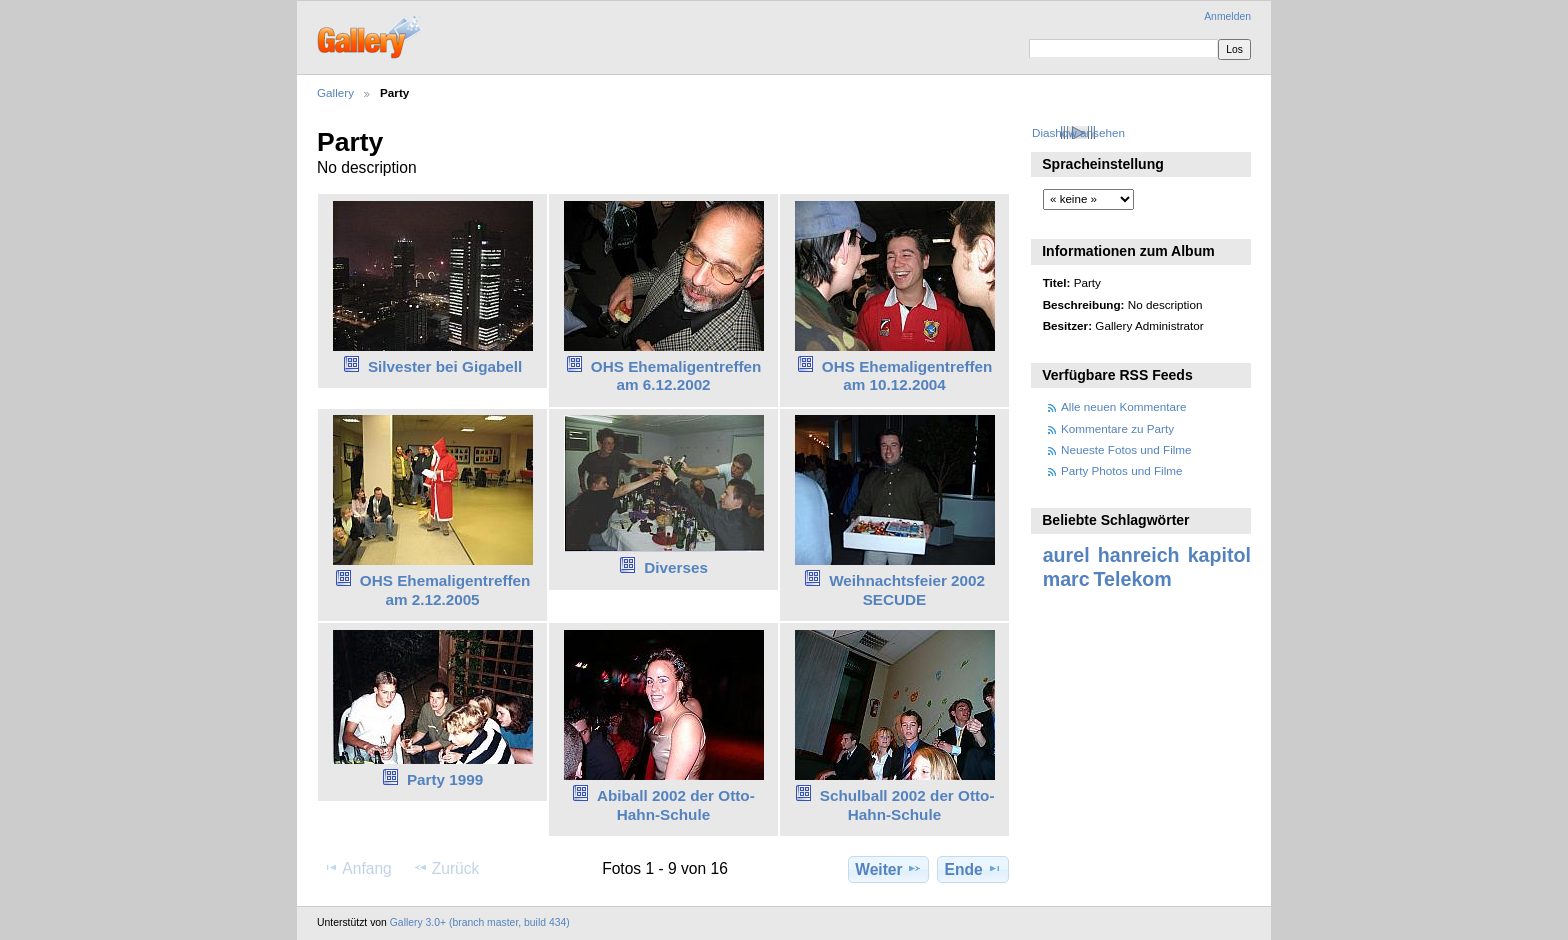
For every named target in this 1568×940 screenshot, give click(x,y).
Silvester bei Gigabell (445, 366)
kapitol (1219, 555)
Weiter (888, 869)
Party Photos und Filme (1121, 470)
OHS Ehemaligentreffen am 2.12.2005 (445, 590)
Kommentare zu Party (1117, 428)
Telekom (1133, 579)
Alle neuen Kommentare (1123, 406)
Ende (973, 869)
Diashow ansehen (1078, 132)
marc (1066, 579)
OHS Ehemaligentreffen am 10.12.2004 (907, 376)
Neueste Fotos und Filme (1126, 449)
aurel (1066, 555)
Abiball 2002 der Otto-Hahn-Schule (676, 805)
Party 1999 (445, 779)
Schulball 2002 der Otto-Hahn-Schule (907, 805)
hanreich (1139, 555)
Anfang (357, 868)
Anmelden (1227, 16)
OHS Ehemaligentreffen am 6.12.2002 (676, 376)
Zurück (446, 868)
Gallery (335, 92)
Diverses (676, 567)
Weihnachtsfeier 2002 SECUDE (907, 590)
